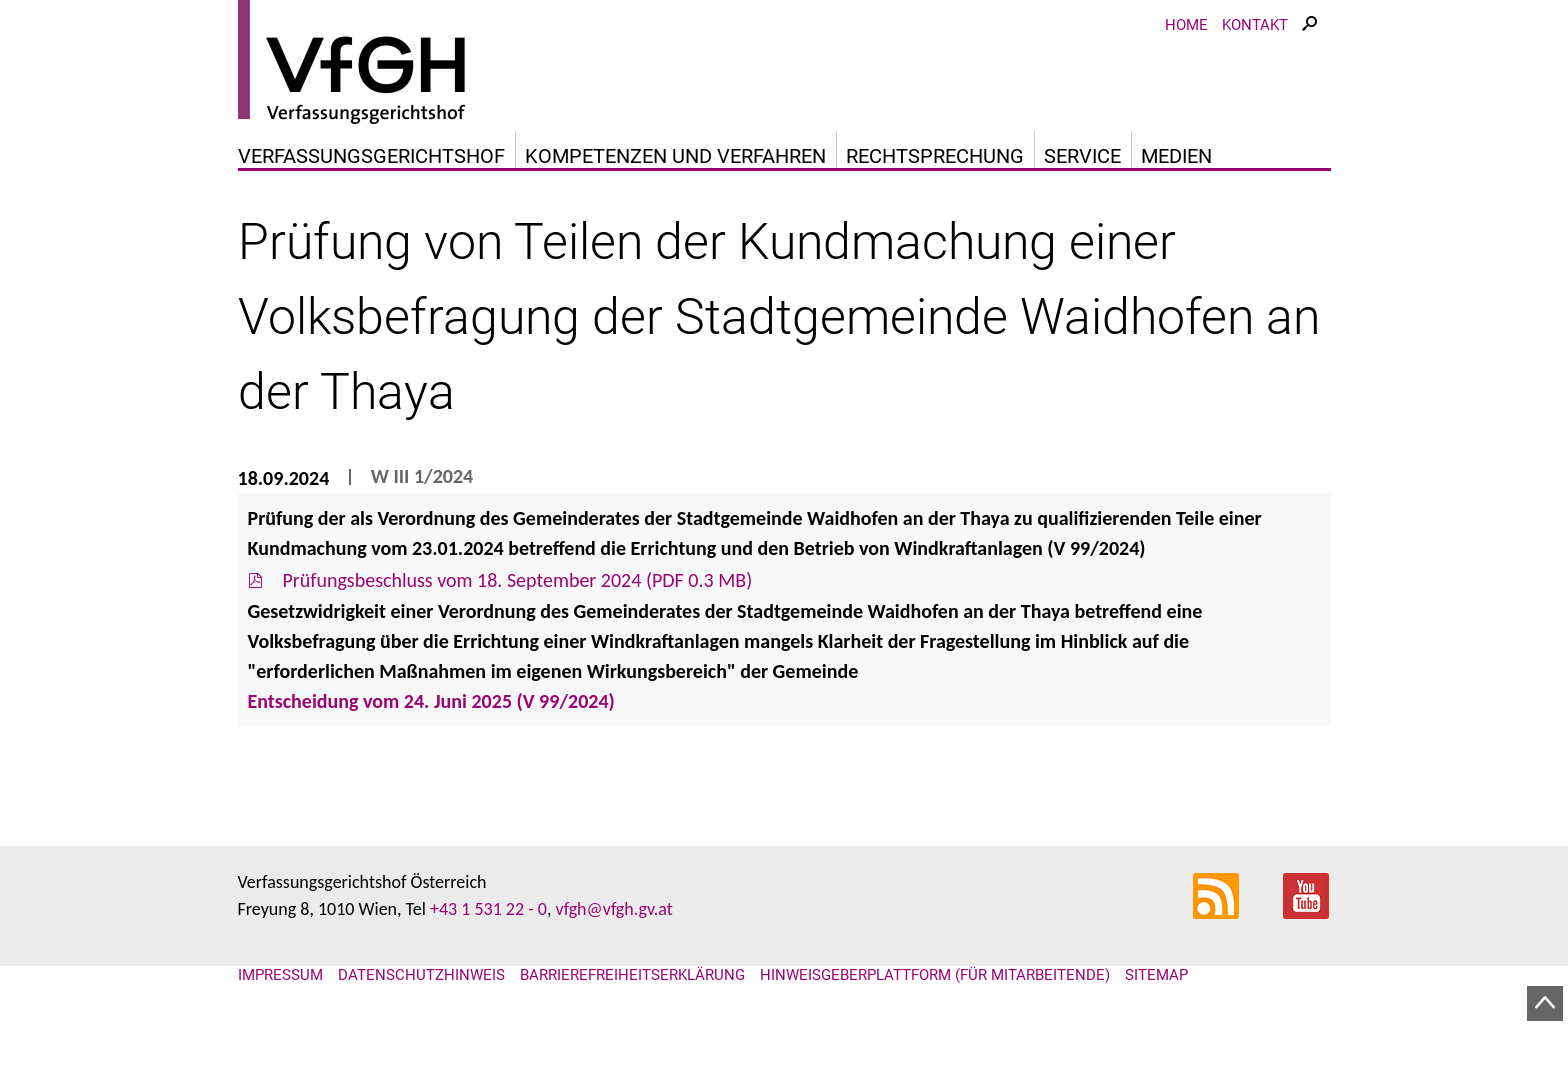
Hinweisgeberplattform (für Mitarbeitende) (935, 975)
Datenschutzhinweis (421, 975)
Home (1186, 25)
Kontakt (1255, 25)
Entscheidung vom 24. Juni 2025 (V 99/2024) (434, 701)
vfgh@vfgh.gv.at (613, 909)
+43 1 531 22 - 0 (488, 909)
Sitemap (1156, 975)
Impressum (280, 975)
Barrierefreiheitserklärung (632, 975)
